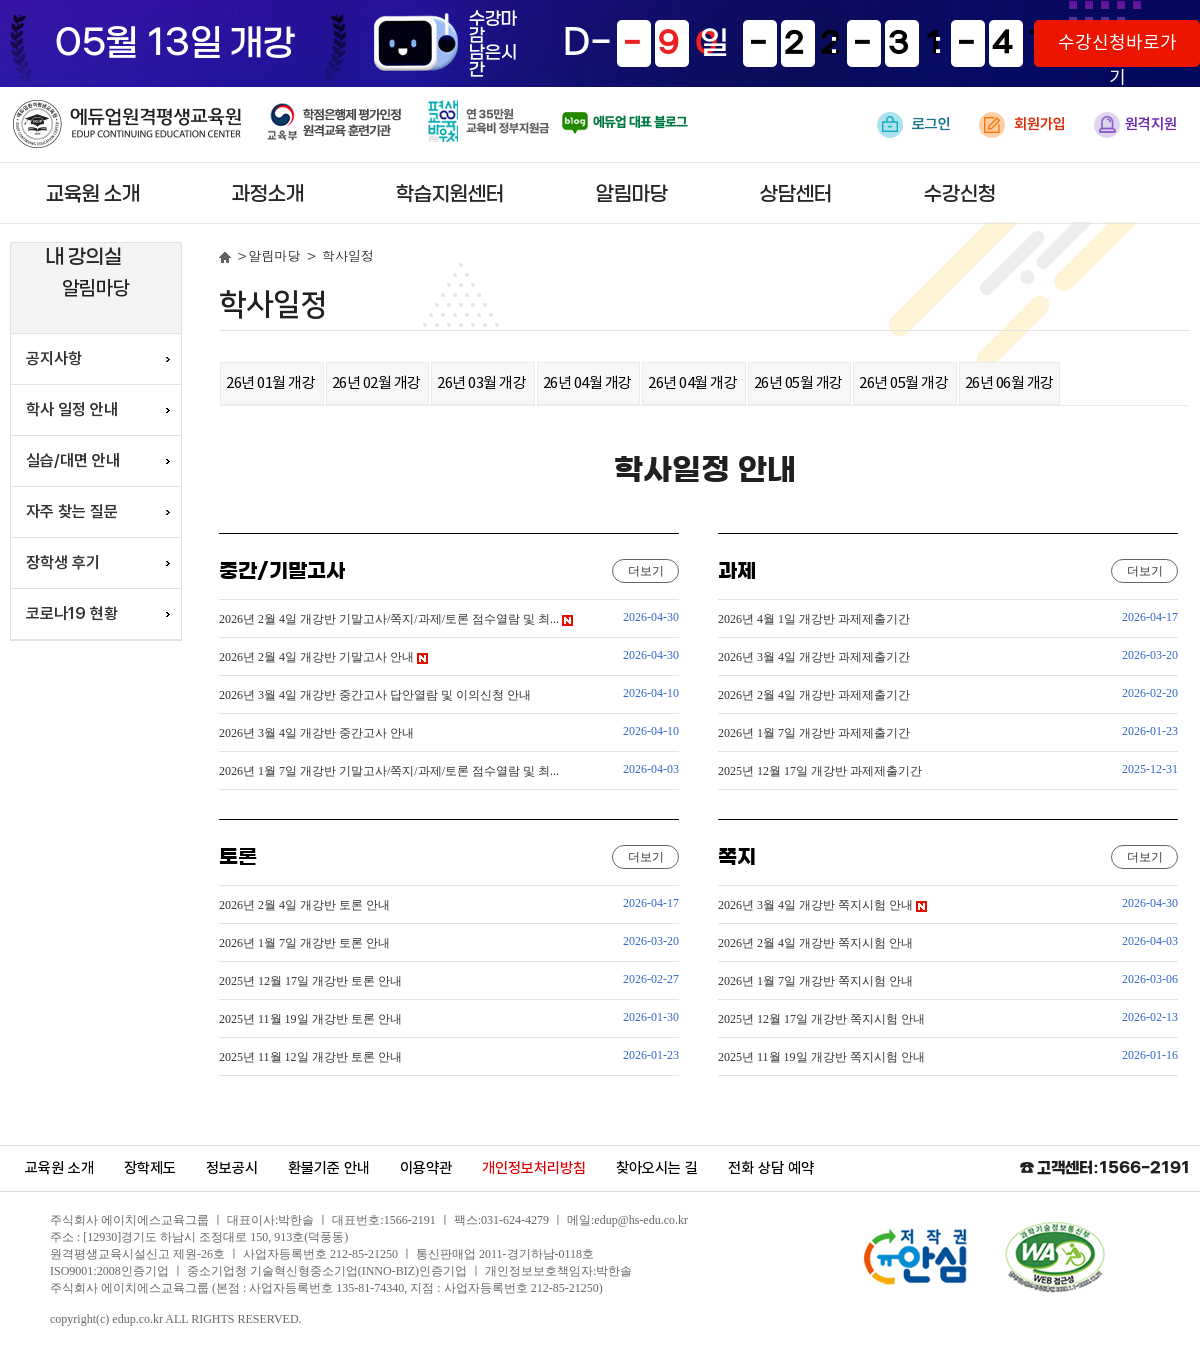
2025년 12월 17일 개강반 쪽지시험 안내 (821, 1019)
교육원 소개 (93, 194)
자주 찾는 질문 (72, 511)
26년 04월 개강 (589, 383)
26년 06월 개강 (1009, 383)
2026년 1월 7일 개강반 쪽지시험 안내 (815, 981)
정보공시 (232, 1168)
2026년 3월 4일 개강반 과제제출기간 (814, 657)
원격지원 (1135, 125)
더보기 (646, 571)
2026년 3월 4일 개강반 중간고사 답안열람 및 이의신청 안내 (375, 695)
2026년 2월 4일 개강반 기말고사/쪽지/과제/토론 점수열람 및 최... (396, 619)
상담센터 (796, 194)
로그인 (914, 125)
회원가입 (1022, 125)
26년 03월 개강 (483, 383)
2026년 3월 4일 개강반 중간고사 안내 (316, 733)
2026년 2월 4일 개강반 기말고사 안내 (323, 657)
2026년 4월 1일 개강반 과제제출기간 (814, 619)
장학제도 (150, 1168)
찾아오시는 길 (657, 1168)
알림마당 (632, 194)
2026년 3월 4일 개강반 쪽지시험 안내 (822, 905)
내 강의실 (84, 257)
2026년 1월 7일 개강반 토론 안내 (304, 943)
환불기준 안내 (329, 1168)
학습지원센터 (450, 194)
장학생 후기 (63, 562)
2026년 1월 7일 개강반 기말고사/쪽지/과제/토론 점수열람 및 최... (389, 771)
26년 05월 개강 (800, 383)
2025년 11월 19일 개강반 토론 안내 (310, 1019)
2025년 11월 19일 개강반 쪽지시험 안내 (821, 1057)
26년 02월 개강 (378, 383)
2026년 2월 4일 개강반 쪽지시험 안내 (815, 943)
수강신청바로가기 (1117, 50)
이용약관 (426, 1168)
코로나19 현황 (72, 613)
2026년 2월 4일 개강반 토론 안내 (304, 905)
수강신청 (960, 194)
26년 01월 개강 (272, 383)
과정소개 (268, 194)
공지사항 (54, 358)
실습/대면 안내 (73, 460)
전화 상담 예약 (771, 1168)
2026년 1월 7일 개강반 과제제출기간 (814, 733)
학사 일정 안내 (72, 409)
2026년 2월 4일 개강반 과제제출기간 (814, 695)
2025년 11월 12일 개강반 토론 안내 (310, 1057)
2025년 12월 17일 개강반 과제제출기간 (820, 771)
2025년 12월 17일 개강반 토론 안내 (310, 981)
